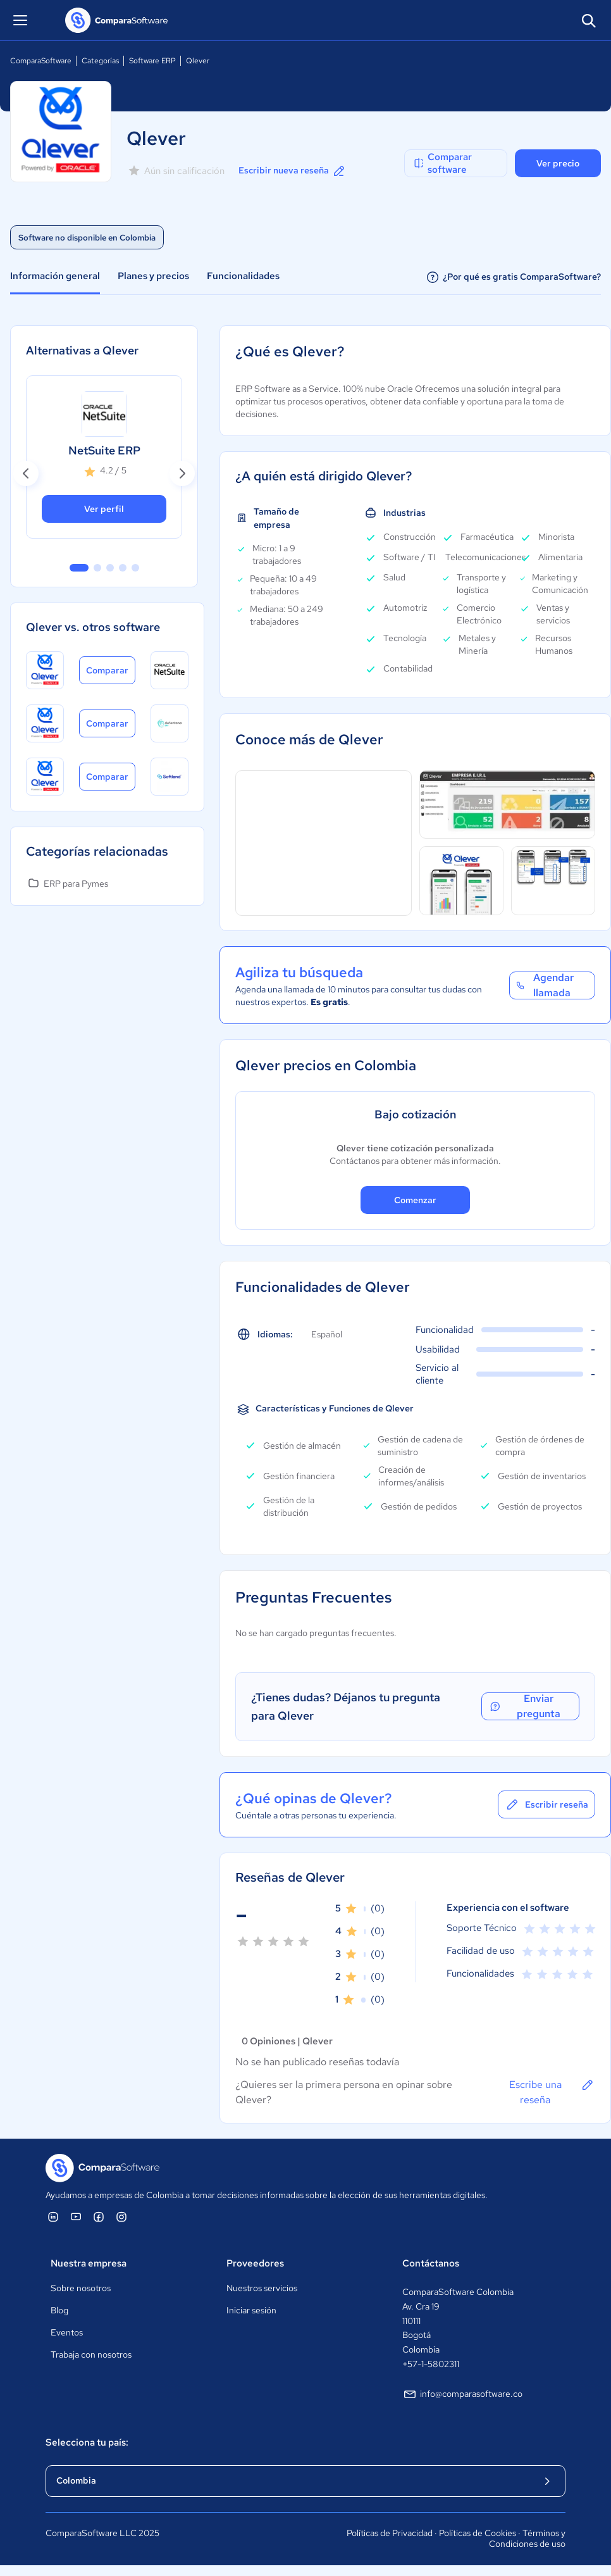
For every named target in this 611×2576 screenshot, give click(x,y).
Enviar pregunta (524, 1706)
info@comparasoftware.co (462, 2394)
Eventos (67, 2332)
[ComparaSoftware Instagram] (121, 2216)
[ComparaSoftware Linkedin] (53, 2216)
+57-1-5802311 (430, 2364)
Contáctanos (430, 2263)
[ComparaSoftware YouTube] (75, 2216)
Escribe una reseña (552, 2091)
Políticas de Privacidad (390, 2533)
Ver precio (557, 163)
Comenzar (415, 1200)
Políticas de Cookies (477, 2533)
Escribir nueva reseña (292, 170)
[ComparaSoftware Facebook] (98, 2216)
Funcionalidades (243, 276)
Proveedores (255, 2263)
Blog (59, 2310)
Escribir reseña (546, 1804)
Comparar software (442, 163)
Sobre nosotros (81, 2288)
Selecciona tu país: (87, 2442)
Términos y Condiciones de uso (527, 2538)
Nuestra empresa (89, 2263)
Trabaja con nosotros (91, 2354)
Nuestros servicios (261, 2288)
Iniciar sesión (251, 2310)
